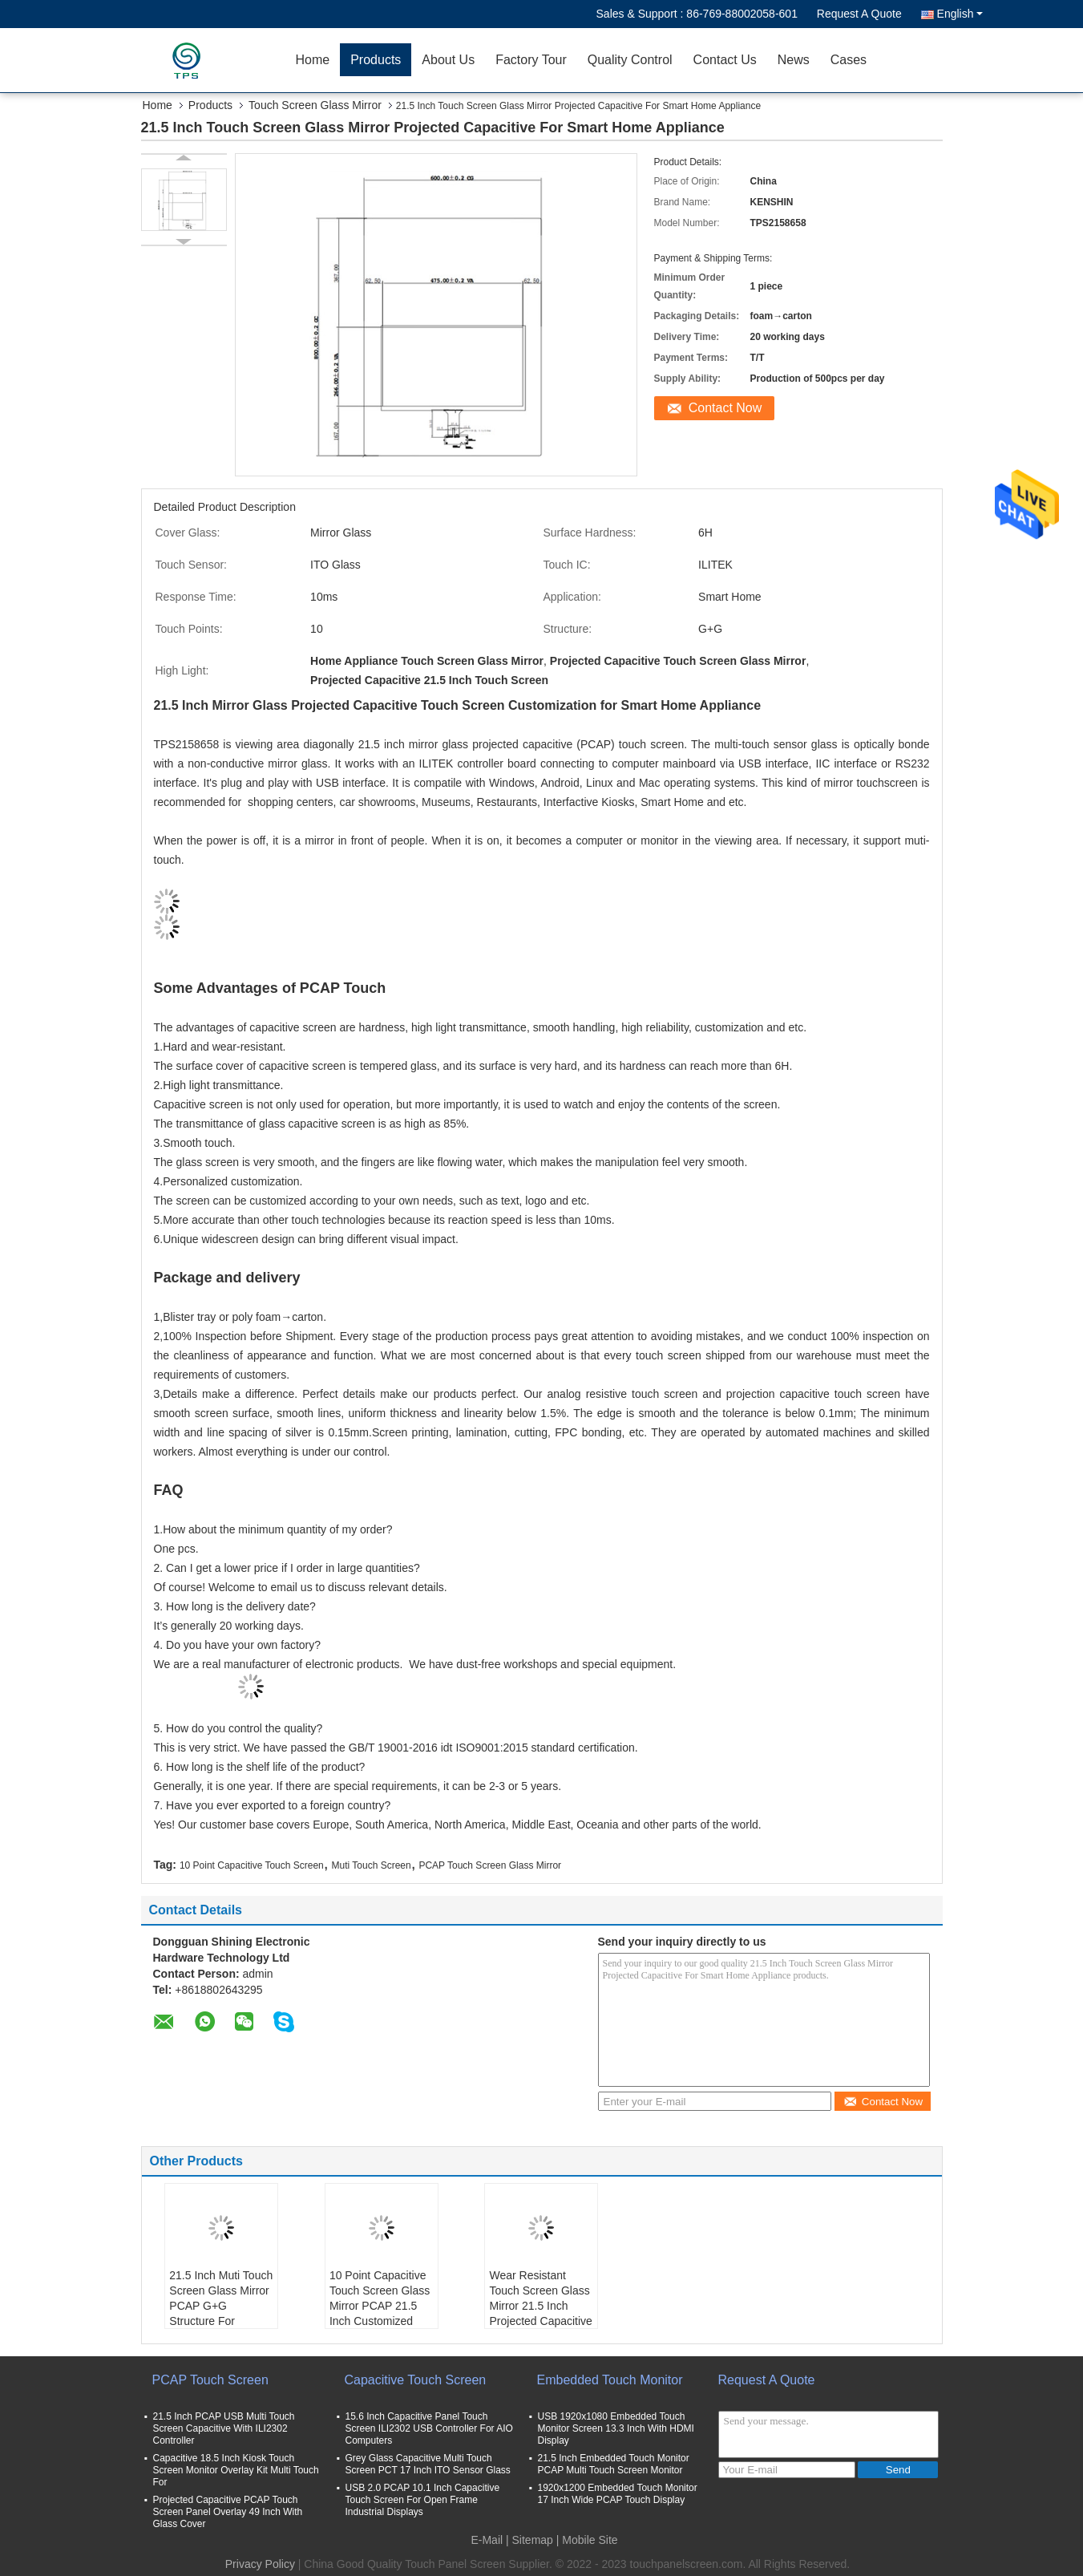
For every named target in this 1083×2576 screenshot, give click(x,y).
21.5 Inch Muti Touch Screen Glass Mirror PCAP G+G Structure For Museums (221, 2306)
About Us (448, 60)
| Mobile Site (587, 2539)
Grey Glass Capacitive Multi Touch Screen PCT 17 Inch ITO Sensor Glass (428, 2464)
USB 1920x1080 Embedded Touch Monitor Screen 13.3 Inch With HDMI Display (616, 2428)
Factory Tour (531, 60)
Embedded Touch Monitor (610, 2380)
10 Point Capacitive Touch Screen (252, 1865)
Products (375, 60)
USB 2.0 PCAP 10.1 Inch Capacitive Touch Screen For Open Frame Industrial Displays (423, 2499)
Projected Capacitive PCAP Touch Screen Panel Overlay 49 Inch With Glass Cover (228, 2511)
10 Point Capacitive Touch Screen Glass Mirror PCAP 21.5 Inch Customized (379, 2298)
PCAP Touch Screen (210, 2380)
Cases (848, 60)
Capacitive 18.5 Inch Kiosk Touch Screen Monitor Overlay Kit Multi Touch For (236, 2470)
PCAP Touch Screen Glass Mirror (489, 1865)
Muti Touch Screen (371, 1865)
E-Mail (487, 2539)
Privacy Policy (260, 2564)
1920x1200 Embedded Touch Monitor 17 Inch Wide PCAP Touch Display (617, 2493)
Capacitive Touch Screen (416, 2380)
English (960, 13)
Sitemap (532, 2539)
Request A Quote (859, 13)
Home (313, 60)
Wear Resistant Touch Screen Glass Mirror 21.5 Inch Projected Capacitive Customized (540, 2306)
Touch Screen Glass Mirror (315, 105)
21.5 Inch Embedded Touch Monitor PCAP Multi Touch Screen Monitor (613, 2464)
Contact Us (725, 60)
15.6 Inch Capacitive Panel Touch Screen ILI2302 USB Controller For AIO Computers (429, 2428)
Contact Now (725, 408)
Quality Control (630, 60)
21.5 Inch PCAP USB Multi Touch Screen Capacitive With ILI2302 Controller (224, 2428)
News (794, 60)
